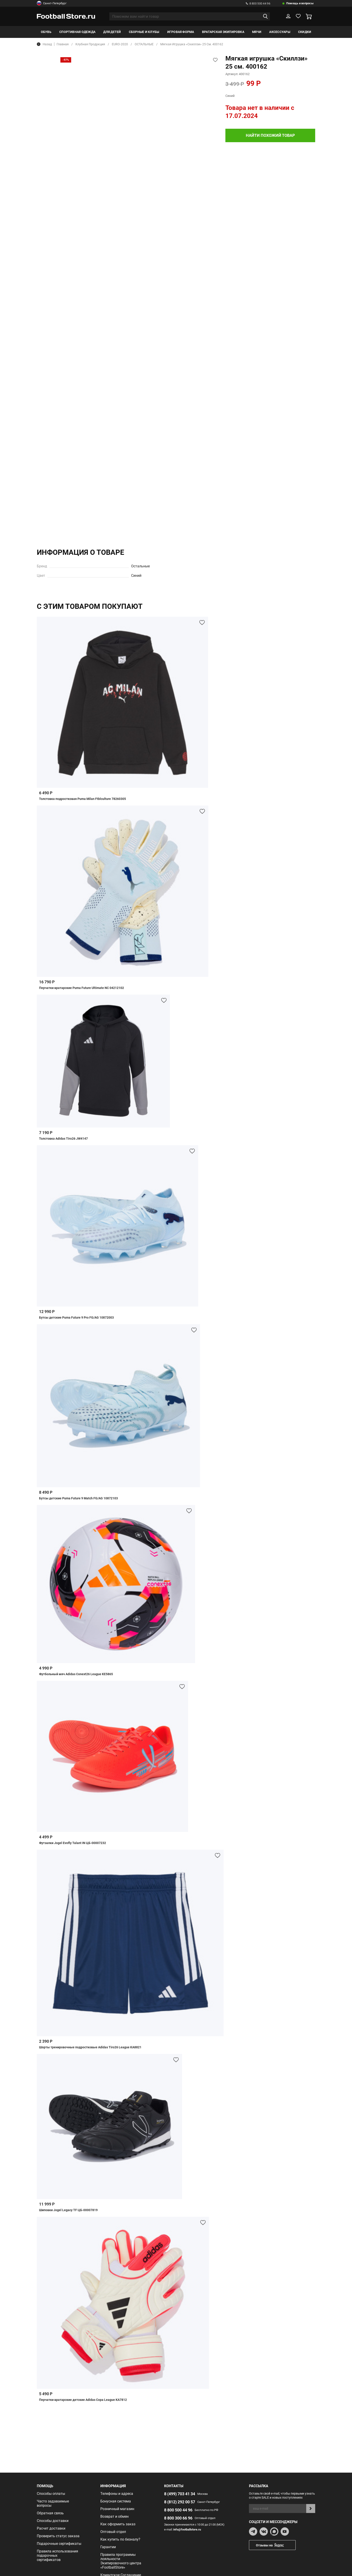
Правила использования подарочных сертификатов (57, 2555)
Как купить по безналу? (120, 2539)
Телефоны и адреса (116, 2493)
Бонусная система (115, 2501)
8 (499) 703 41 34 (179, 2493)
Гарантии (108, 2547)
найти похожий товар (270, 135)
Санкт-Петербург (51, 3)
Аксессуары (279, 32)
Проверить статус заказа (58, 2536)
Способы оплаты (51, 2493)
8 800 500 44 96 (258, 3)
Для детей (112, 32)
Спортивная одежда (77, 32)
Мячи (256, 32)
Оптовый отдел (113, 2532)
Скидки (304, 32)
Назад (44, 44)
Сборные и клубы (144, 32)
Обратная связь (50, 2513)
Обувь (46, 32)
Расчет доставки (51, 2528)
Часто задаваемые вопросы (53, 2503)
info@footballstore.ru (187, 2529)
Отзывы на (275, 2545)
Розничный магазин (117, 2509)
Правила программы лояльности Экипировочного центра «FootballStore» (120, 2560)
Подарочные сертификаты (59, 2543)
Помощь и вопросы (300, 3)
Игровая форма (180, 32)
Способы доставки (52, 2521)
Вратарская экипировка (223, 32)
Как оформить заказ (117, 2524)
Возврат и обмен (114, 2516)
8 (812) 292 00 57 (179, 2502)
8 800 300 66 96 (178, 2518)
